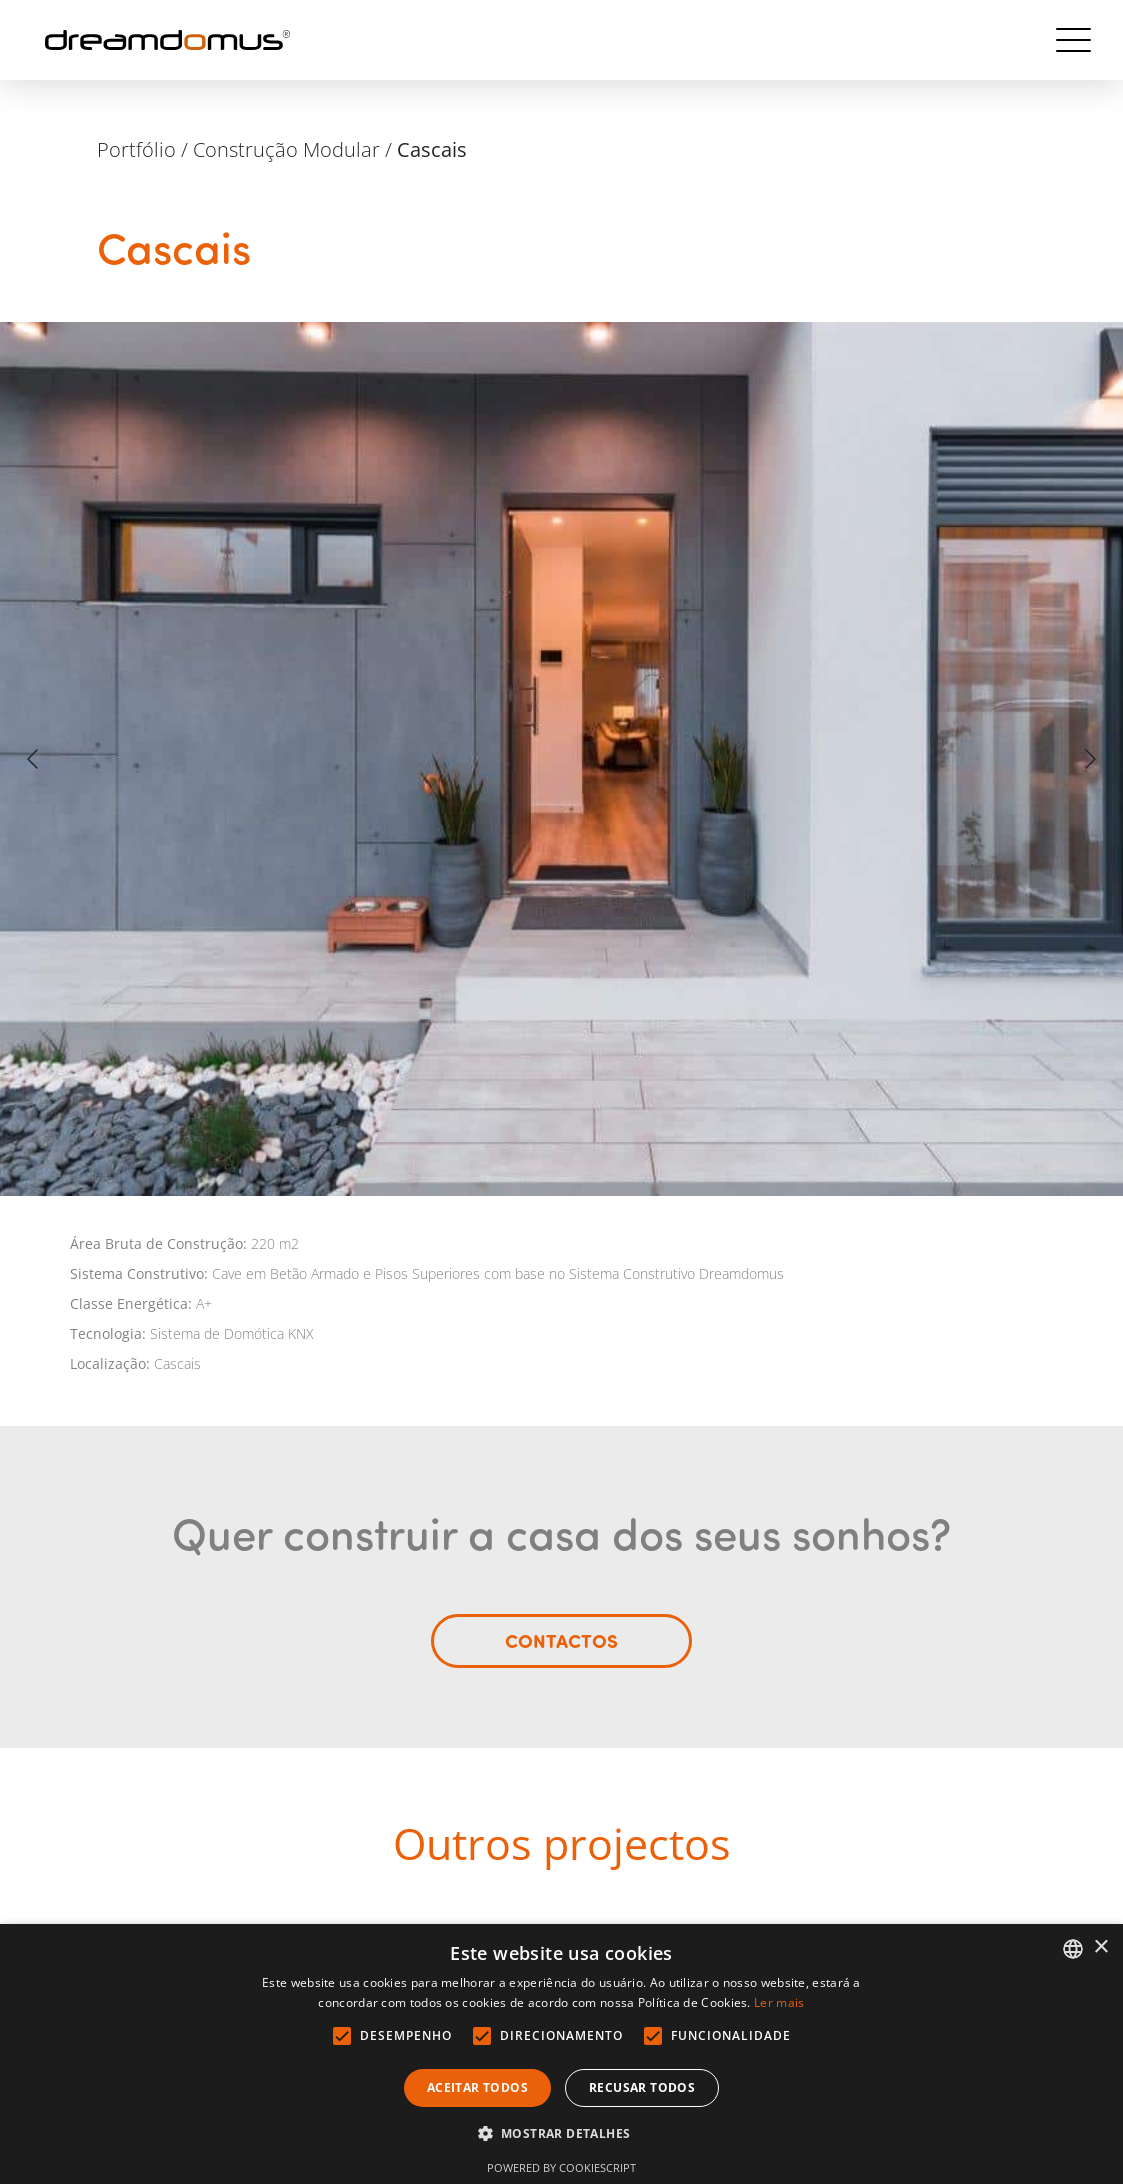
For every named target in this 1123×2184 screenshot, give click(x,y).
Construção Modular (286, 149)
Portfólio (136, 149)
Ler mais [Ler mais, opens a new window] (779, 2002)
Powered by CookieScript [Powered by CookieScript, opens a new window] (561, 2167)
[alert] (561, 2054)
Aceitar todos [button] (477, 2087)
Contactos (562, 1654)
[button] (562, 2134)
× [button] (1100, 1947)
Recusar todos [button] (642, 2087)
